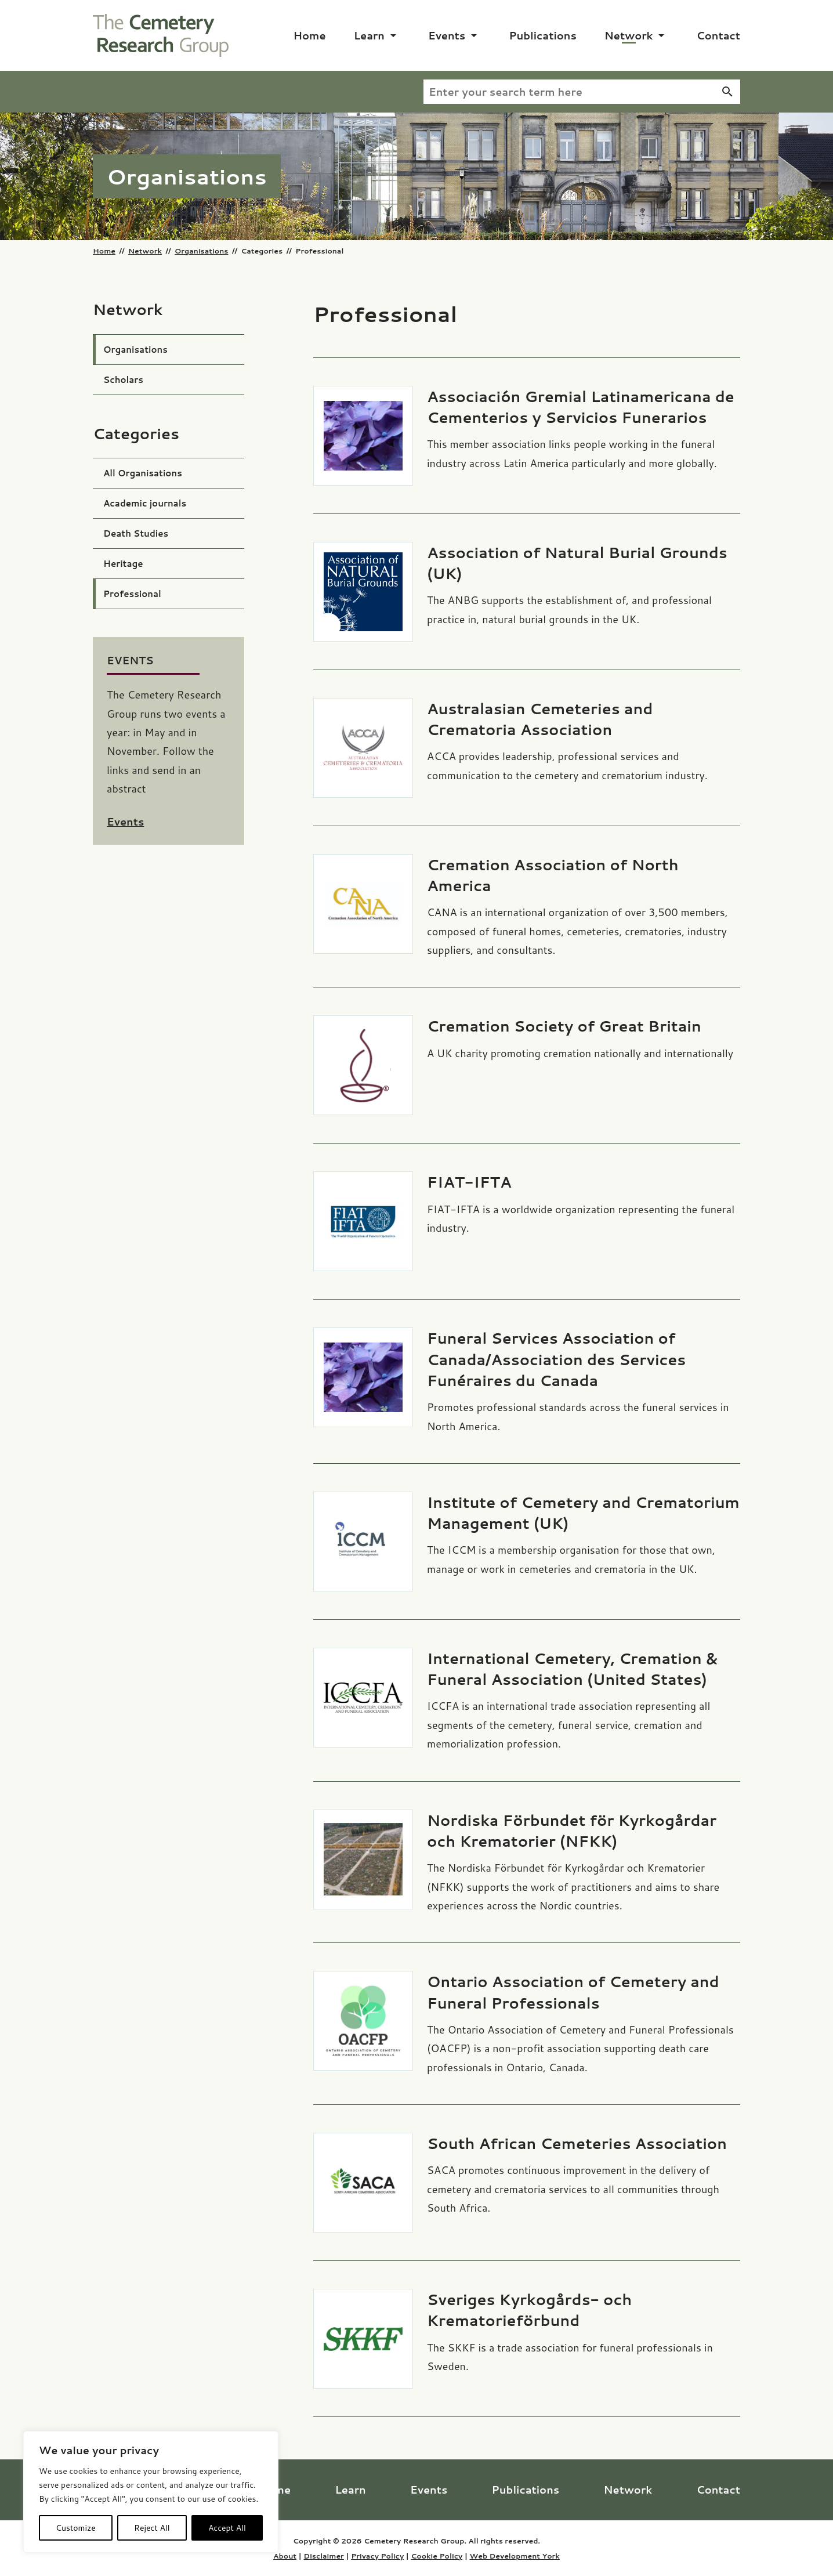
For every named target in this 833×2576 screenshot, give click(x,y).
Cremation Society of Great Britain (564, 1025)
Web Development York (514, 2555)
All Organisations (142, 473)
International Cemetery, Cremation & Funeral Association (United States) (572, 1668)
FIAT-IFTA (469, 1181)
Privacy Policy (377, 2555)
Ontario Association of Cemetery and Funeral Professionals (573, 1992)
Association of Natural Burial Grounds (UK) (577, 563)
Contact (718, 35)
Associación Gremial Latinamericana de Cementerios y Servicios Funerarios (580, 407)
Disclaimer (323, 2555)
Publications (543, 35)
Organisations (201, 250)
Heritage (123, 564)
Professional (132, 594)
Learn (369, 35)
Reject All (152, 2528)
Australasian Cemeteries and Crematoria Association (540, 719)
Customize (76, 2528)
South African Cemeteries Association (577, 2143)
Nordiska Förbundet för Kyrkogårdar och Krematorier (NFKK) (571, 1830)
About (284, 2555)
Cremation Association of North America (553, 875)
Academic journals (144, 503)
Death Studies (135, 533)
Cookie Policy (436, 2555)
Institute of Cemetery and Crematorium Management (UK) (583, 1512)
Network (628, 35)
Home (310, 35)
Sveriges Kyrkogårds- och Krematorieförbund (529, 2310)
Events (446, 35)
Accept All (227, 2528)
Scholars (123, 380)
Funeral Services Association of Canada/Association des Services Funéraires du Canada (556, 1359)
